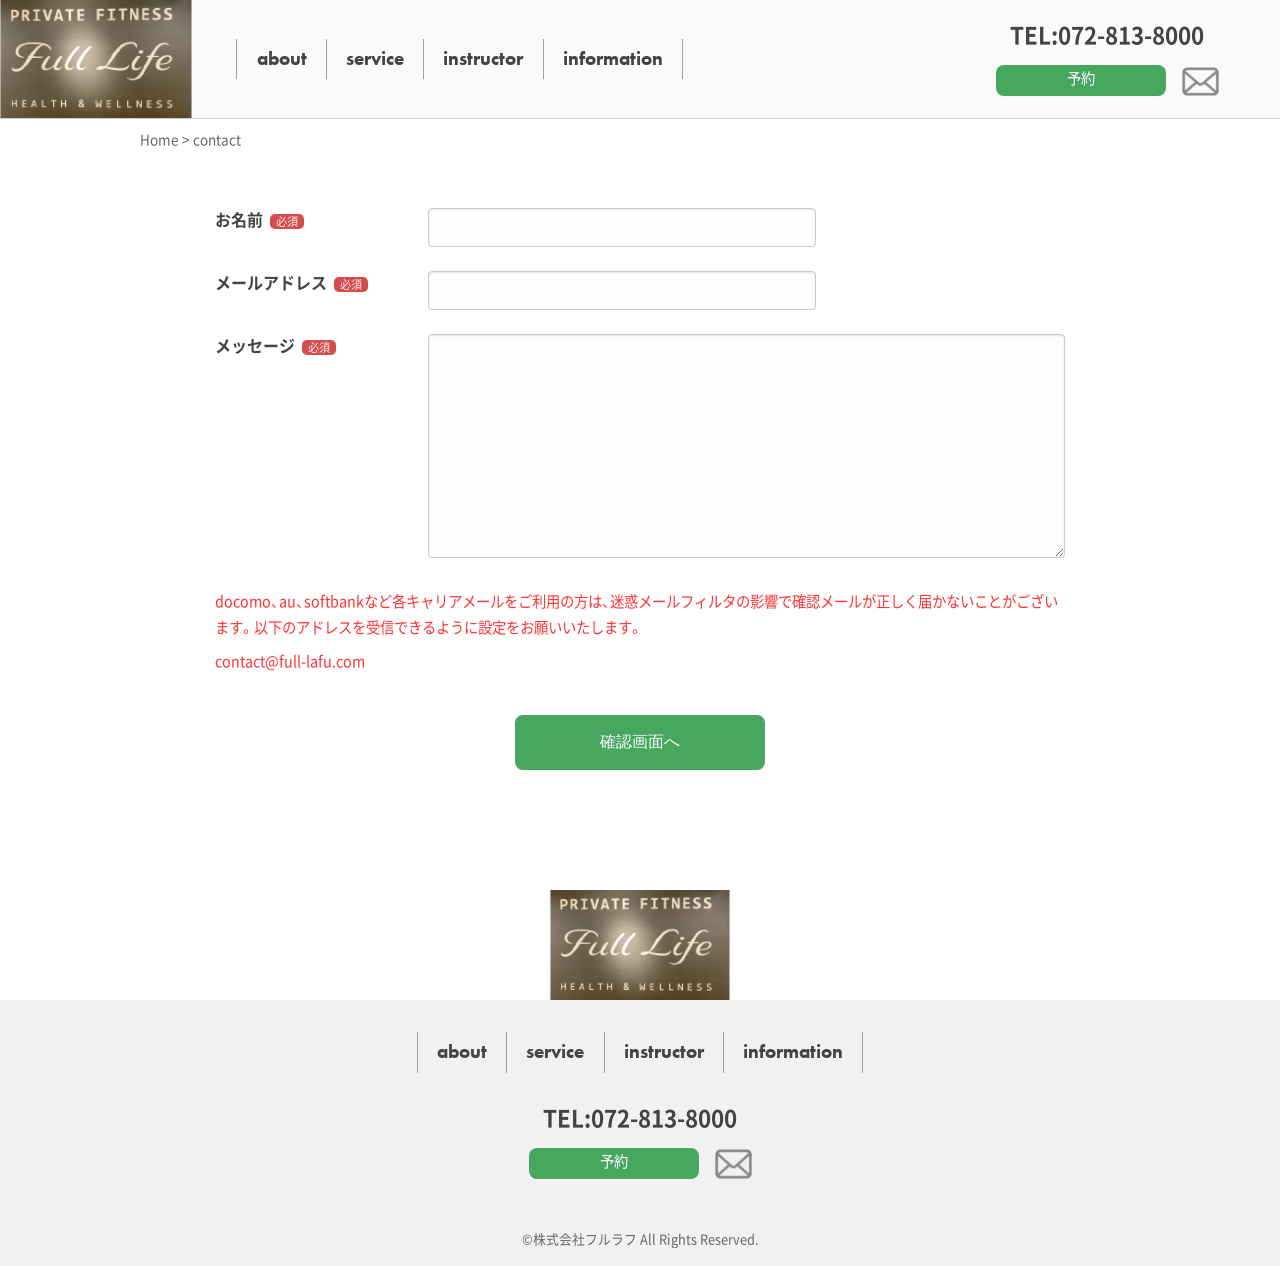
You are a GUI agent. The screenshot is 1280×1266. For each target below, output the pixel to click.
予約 (1081, 78)
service (375, 58)
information (613, 58)
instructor (483, 58)
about (282, 58)
